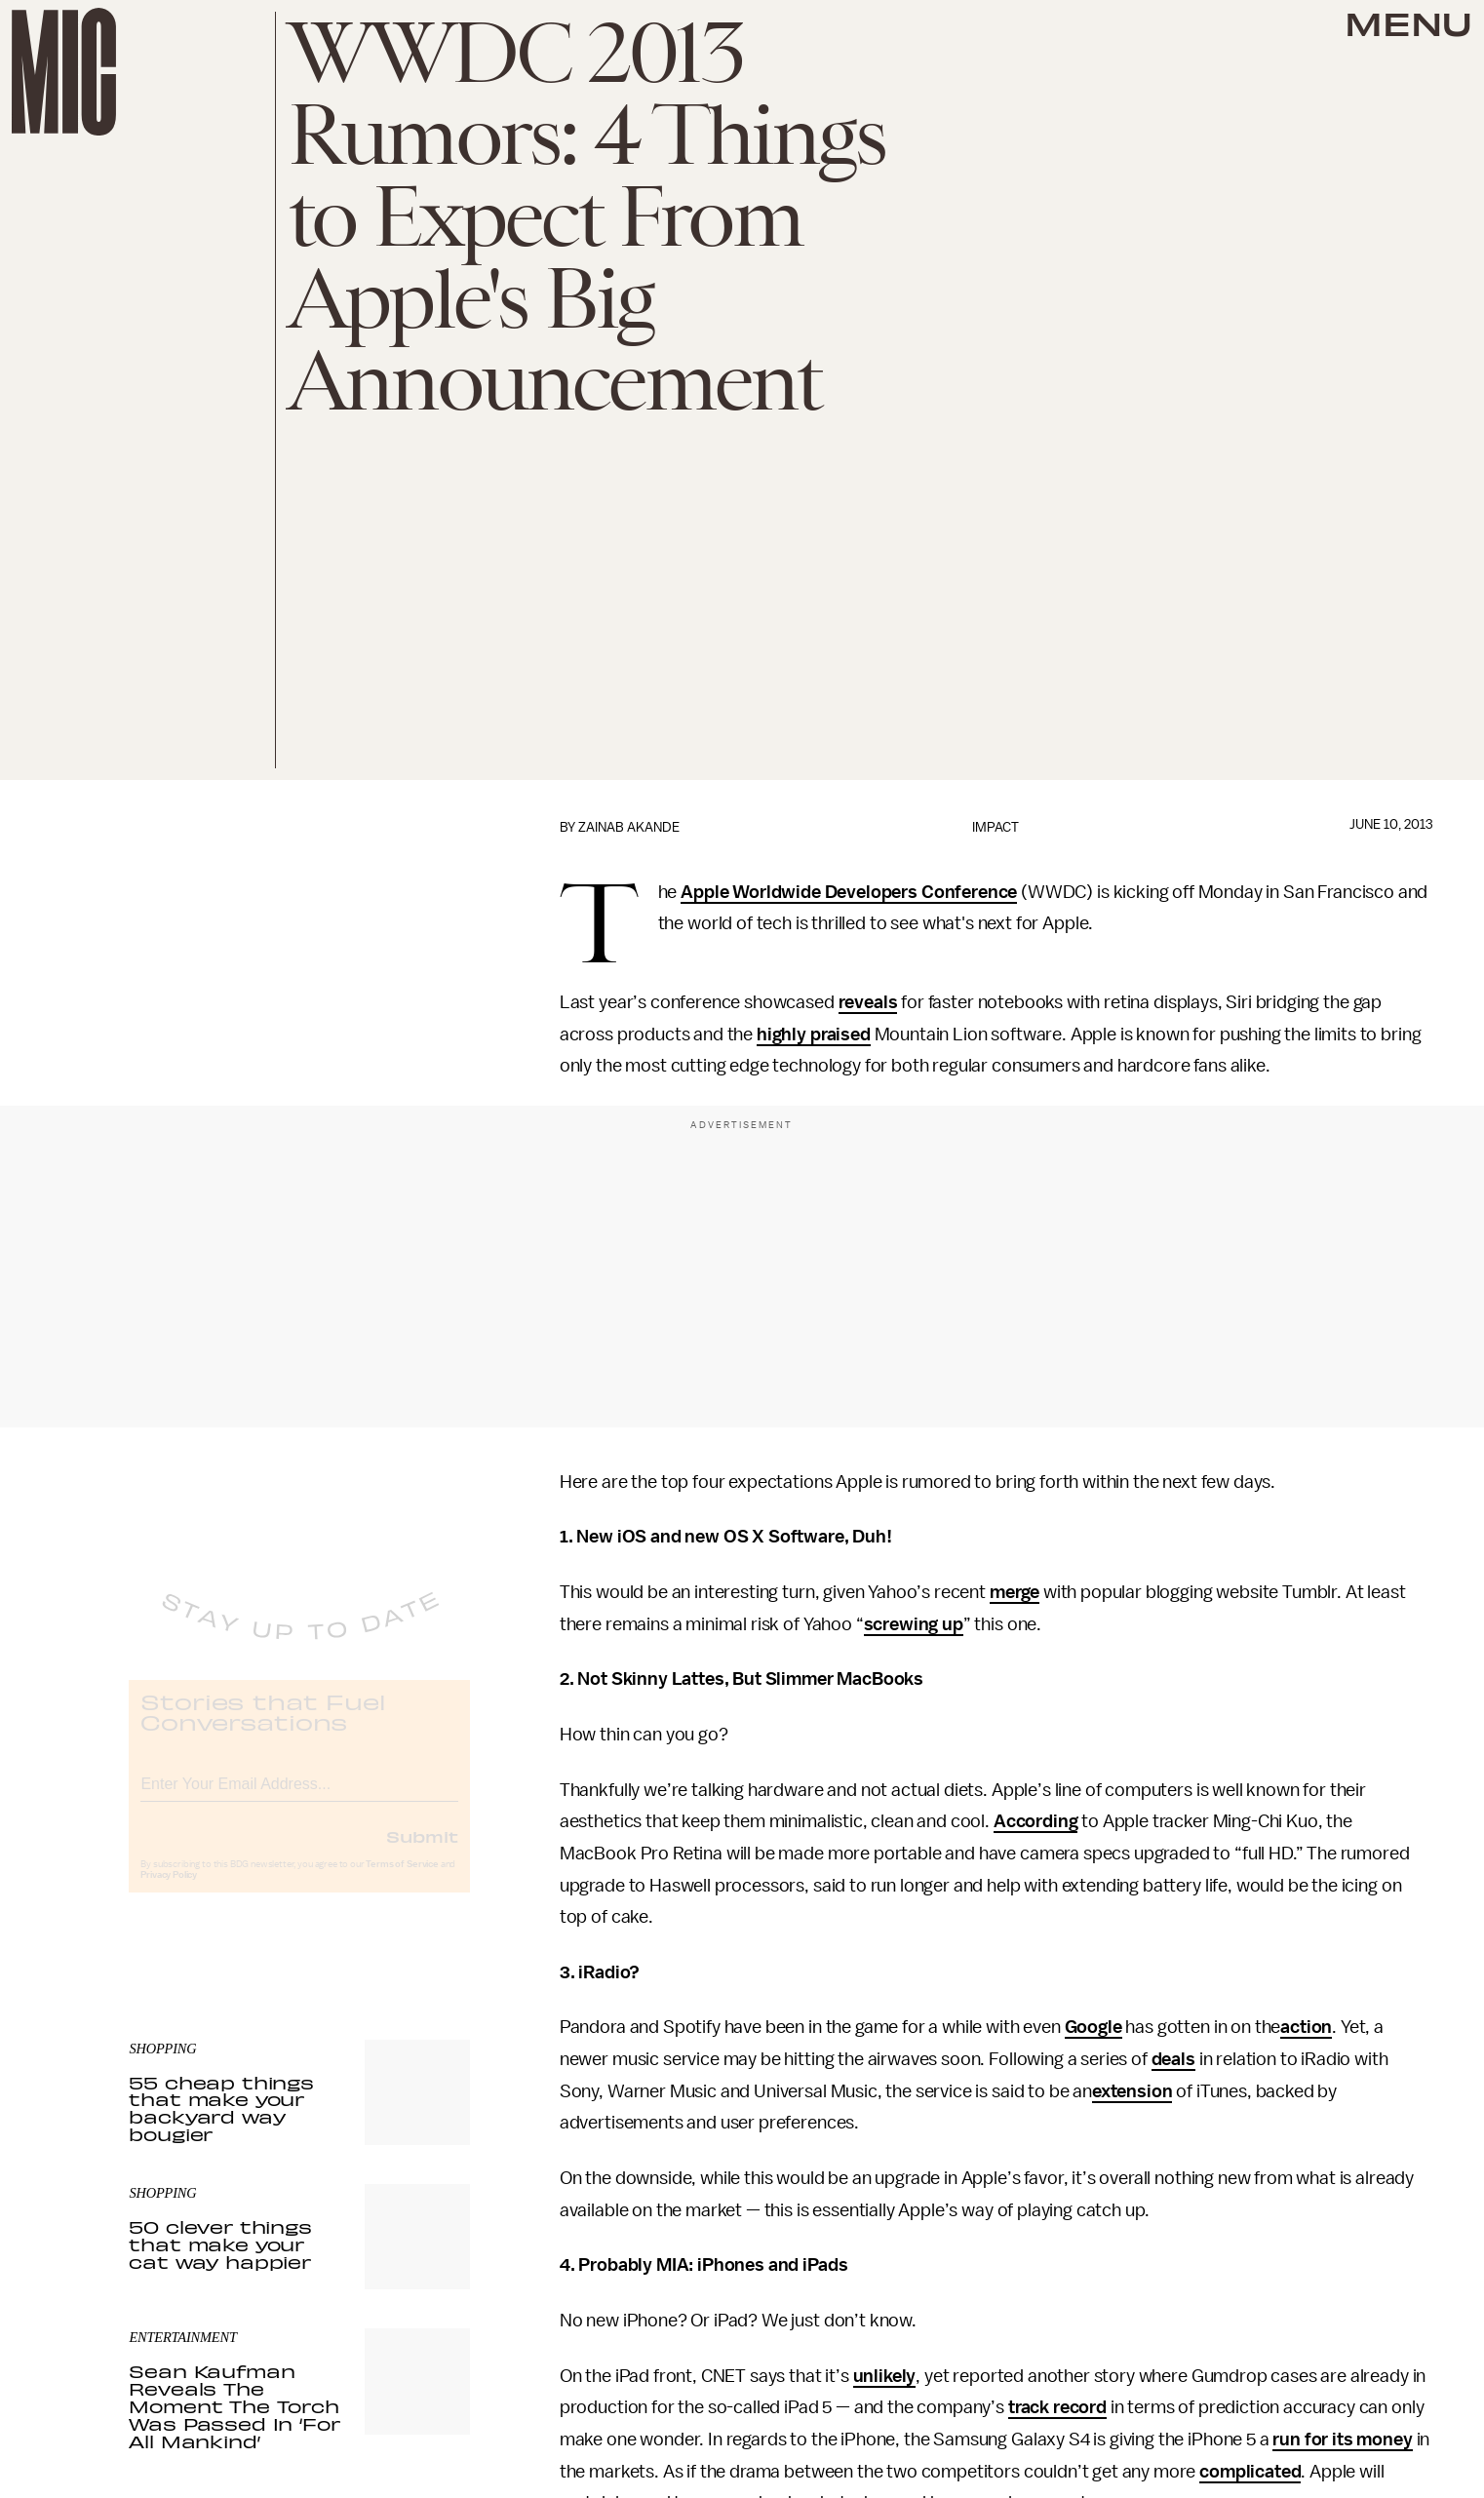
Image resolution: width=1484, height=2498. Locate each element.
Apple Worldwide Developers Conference (849, 892)
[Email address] (299, 1797)
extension (1132, 2091)
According (1036, 1821)
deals (1173, 2059)
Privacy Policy (168, 1891)
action (1306, 2027)
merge (1014, 1592)
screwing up (913, 1624)
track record (1057, 2407)
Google (1093, 2027)
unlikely (885, 2376)
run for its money (1342, 2439)
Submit (422, 1852)
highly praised (814, 1034)
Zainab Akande (629, 827)
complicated (1250, 2471)
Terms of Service (402, 1881)
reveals (868, 1002)
